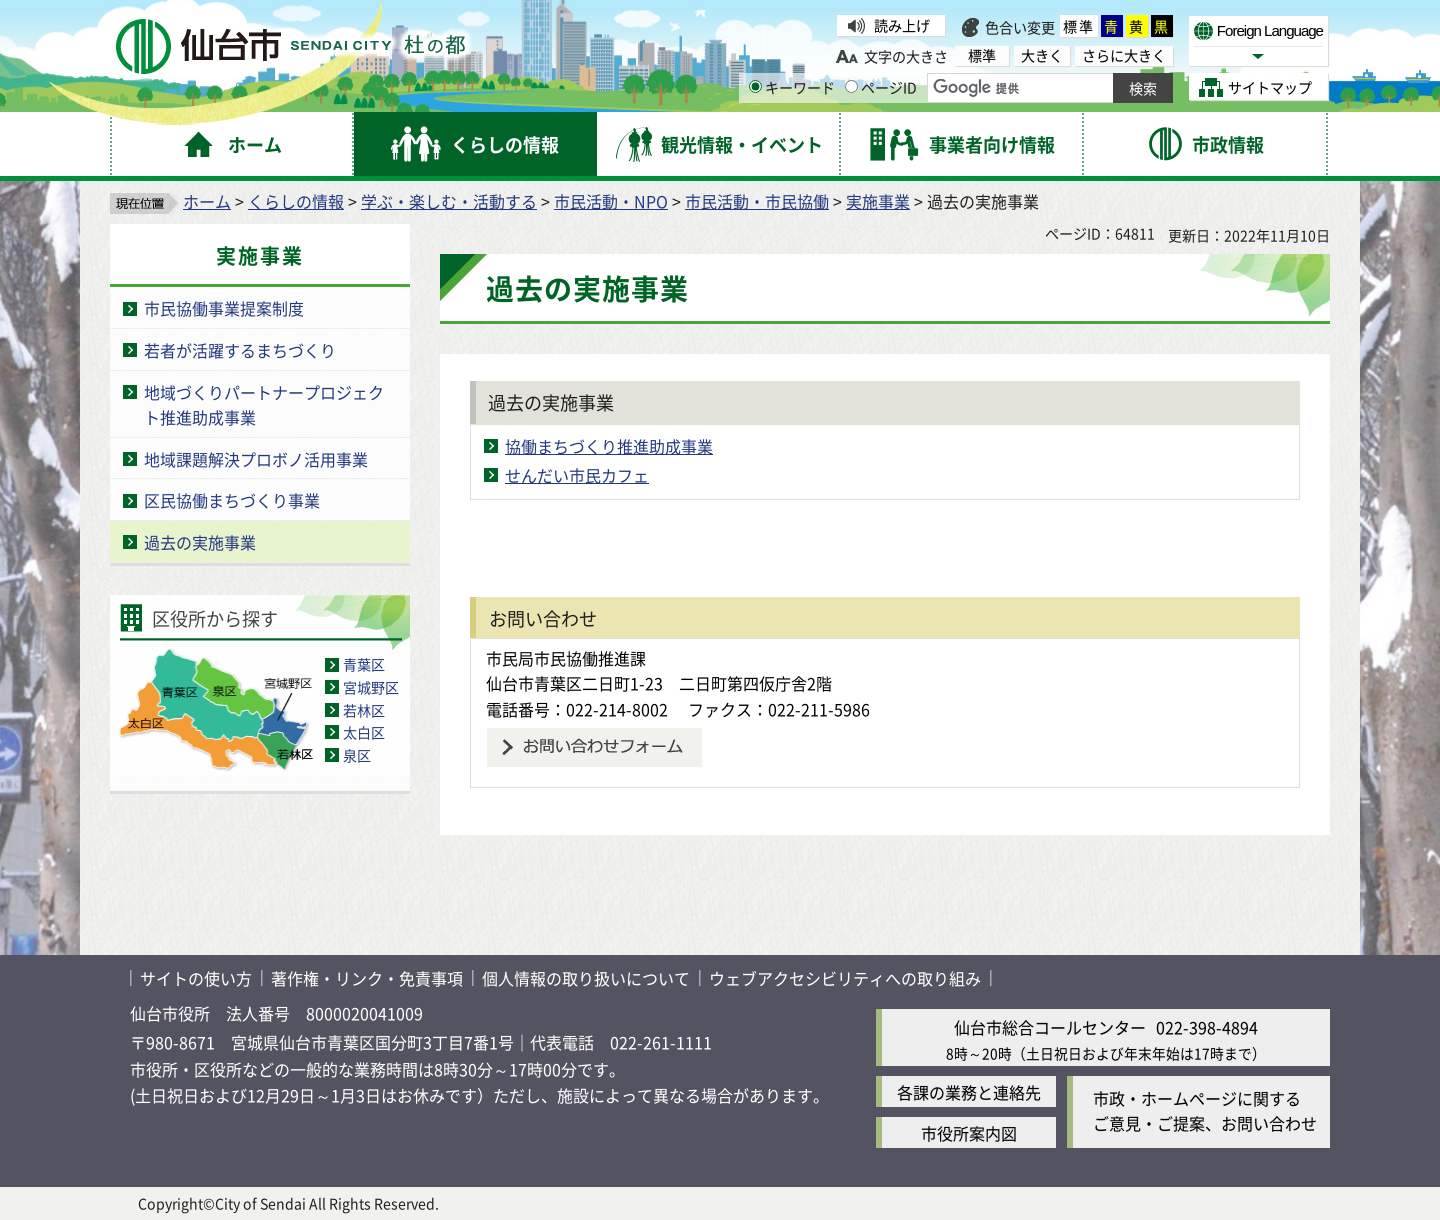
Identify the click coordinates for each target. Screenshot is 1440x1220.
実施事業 (878, 201)
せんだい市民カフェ (577, 475)
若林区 (364, 710)
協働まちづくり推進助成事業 (609, 446)
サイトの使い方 (196, 978)
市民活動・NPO (611, 201)
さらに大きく (1124, 55)
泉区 (357, 755)
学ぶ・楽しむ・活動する (449, 201)
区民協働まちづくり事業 (232, 500)
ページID (881, 87)
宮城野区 (371, 687)
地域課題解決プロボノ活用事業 (256, 459)
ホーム (207, 201)
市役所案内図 (969, 1133)
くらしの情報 (296, 201)
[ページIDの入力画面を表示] (851, 86)
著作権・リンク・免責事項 (367, 978)
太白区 (364, 732)
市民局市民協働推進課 (566, 658)
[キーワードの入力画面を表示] (755, 86)
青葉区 (364, 664)
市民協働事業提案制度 (224, 308)
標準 (1079, 26)
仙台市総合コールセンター (1050, 1027)
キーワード (792, 87)
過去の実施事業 (200, 542)
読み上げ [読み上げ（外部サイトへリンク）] (902, 25)
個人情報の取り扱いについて (586, 978)
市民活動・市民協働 (757, 201)
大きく (1042, 55)
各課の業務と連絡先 (969, 1092)
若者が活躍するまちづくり (240, 350)
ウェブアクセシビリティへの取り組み (845, 978)
